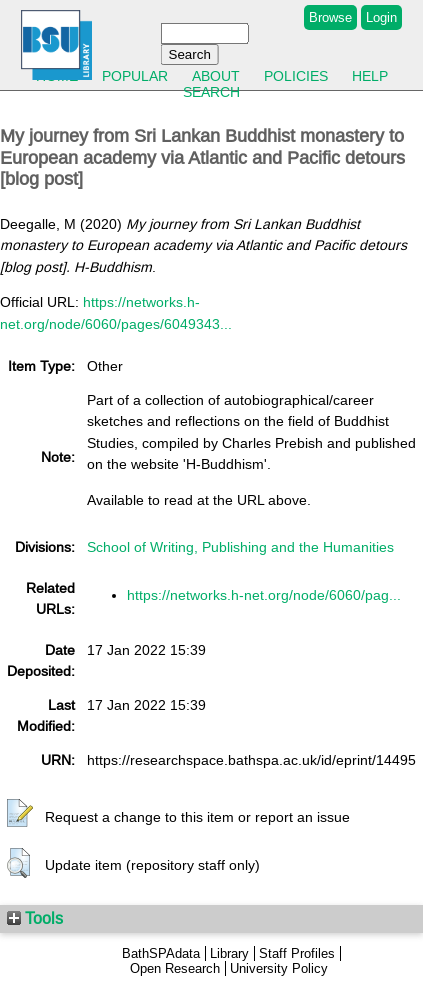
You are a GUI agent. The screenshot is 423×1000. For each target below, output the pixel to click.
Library (229, 953)
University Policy (279, 968)
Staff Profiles (297, 953)
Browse (330, 17)
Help (370, 76)
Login (381, 17)
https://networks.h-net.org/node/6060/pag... (264, 595)
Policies (296, 76)
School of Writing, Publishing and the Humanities (240, 547)
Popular (135, 76)
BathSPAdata (161, 953)
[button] (20, 814)
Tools (35, 918)
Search (211, 92)
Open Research (175, 968)
